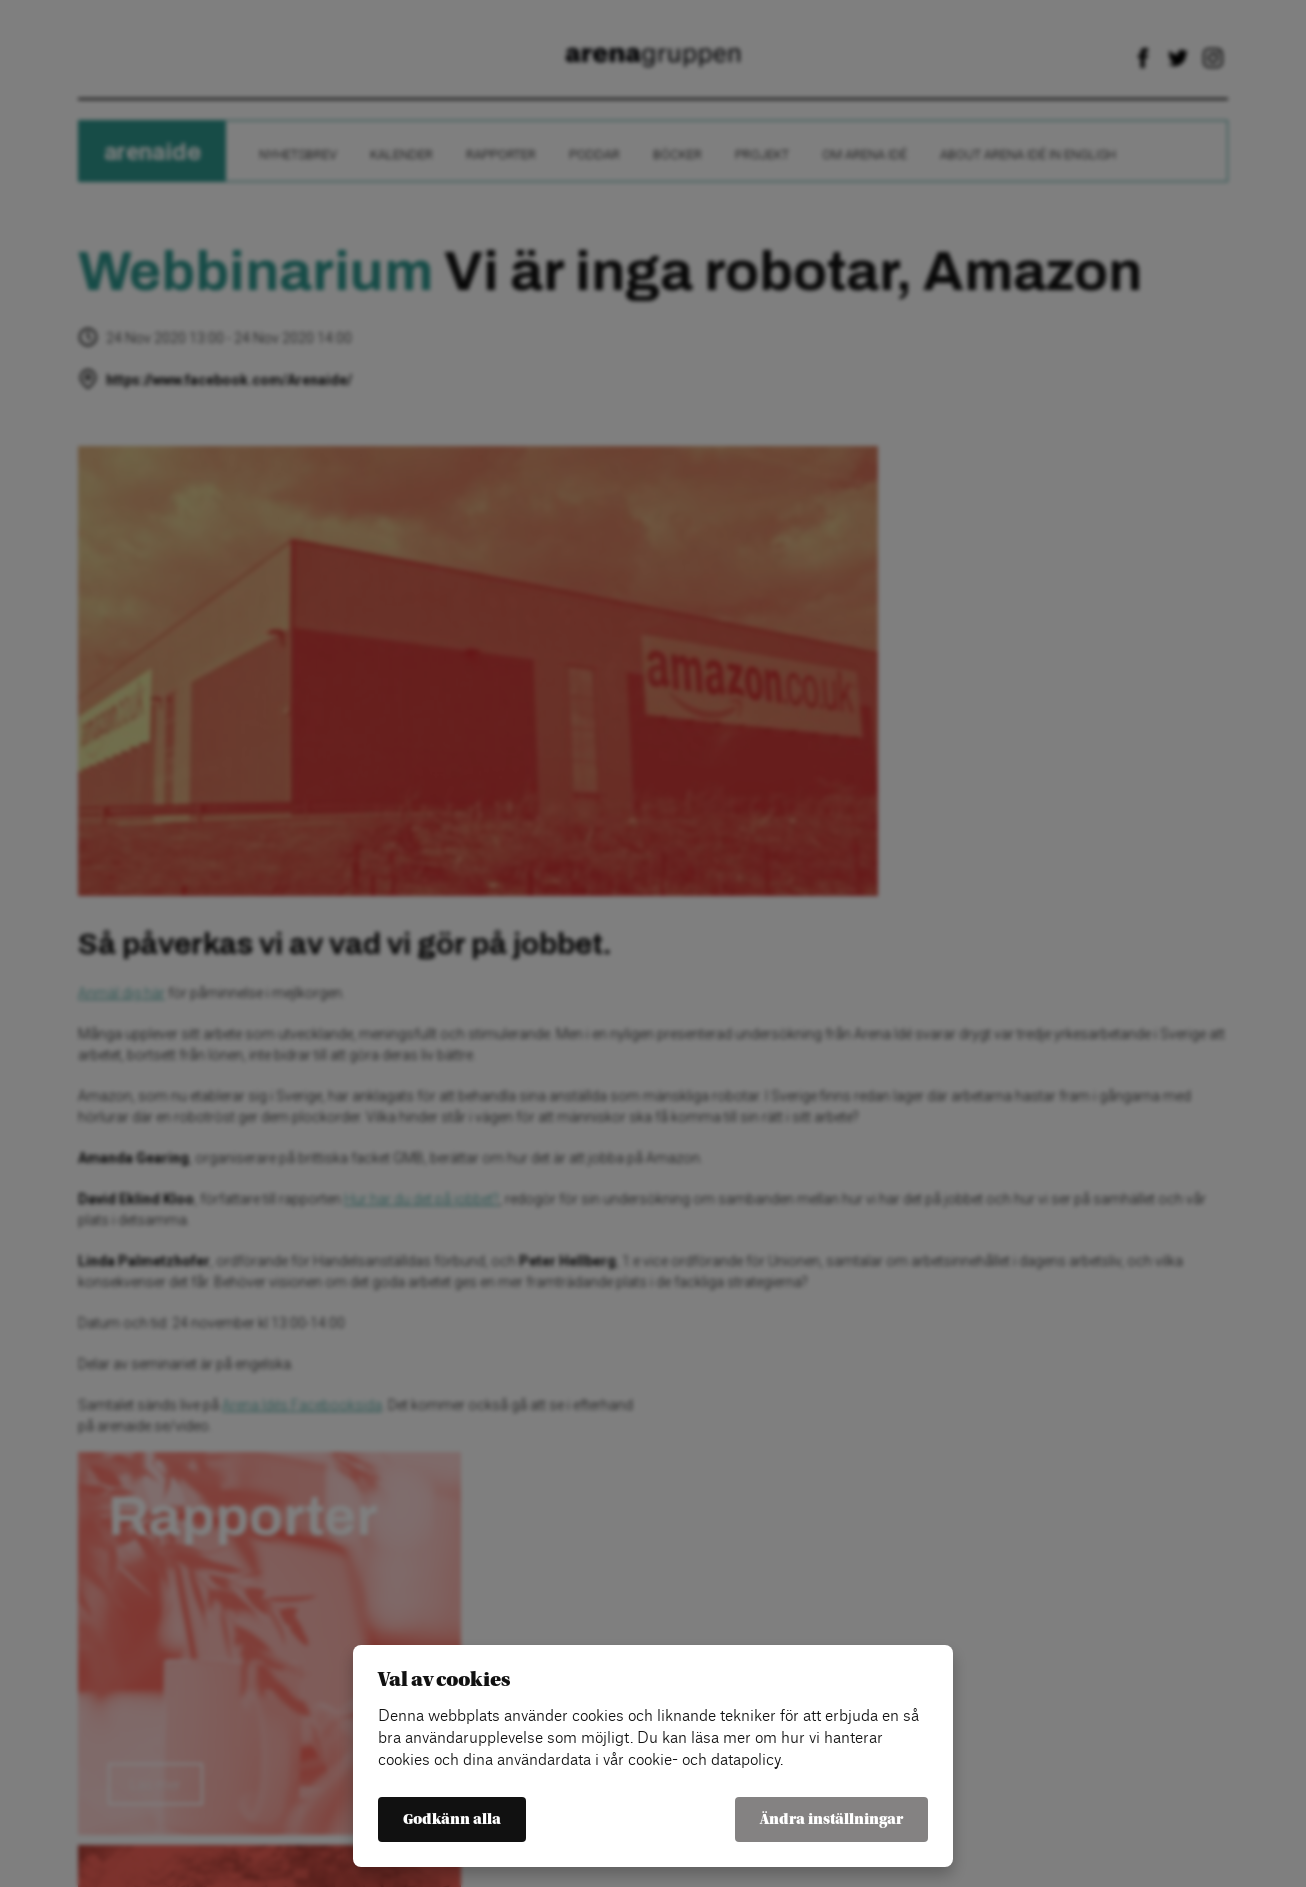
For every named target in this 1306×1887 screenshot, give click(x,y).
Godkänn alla (452, 1819)
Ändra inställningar (831, 1819)
